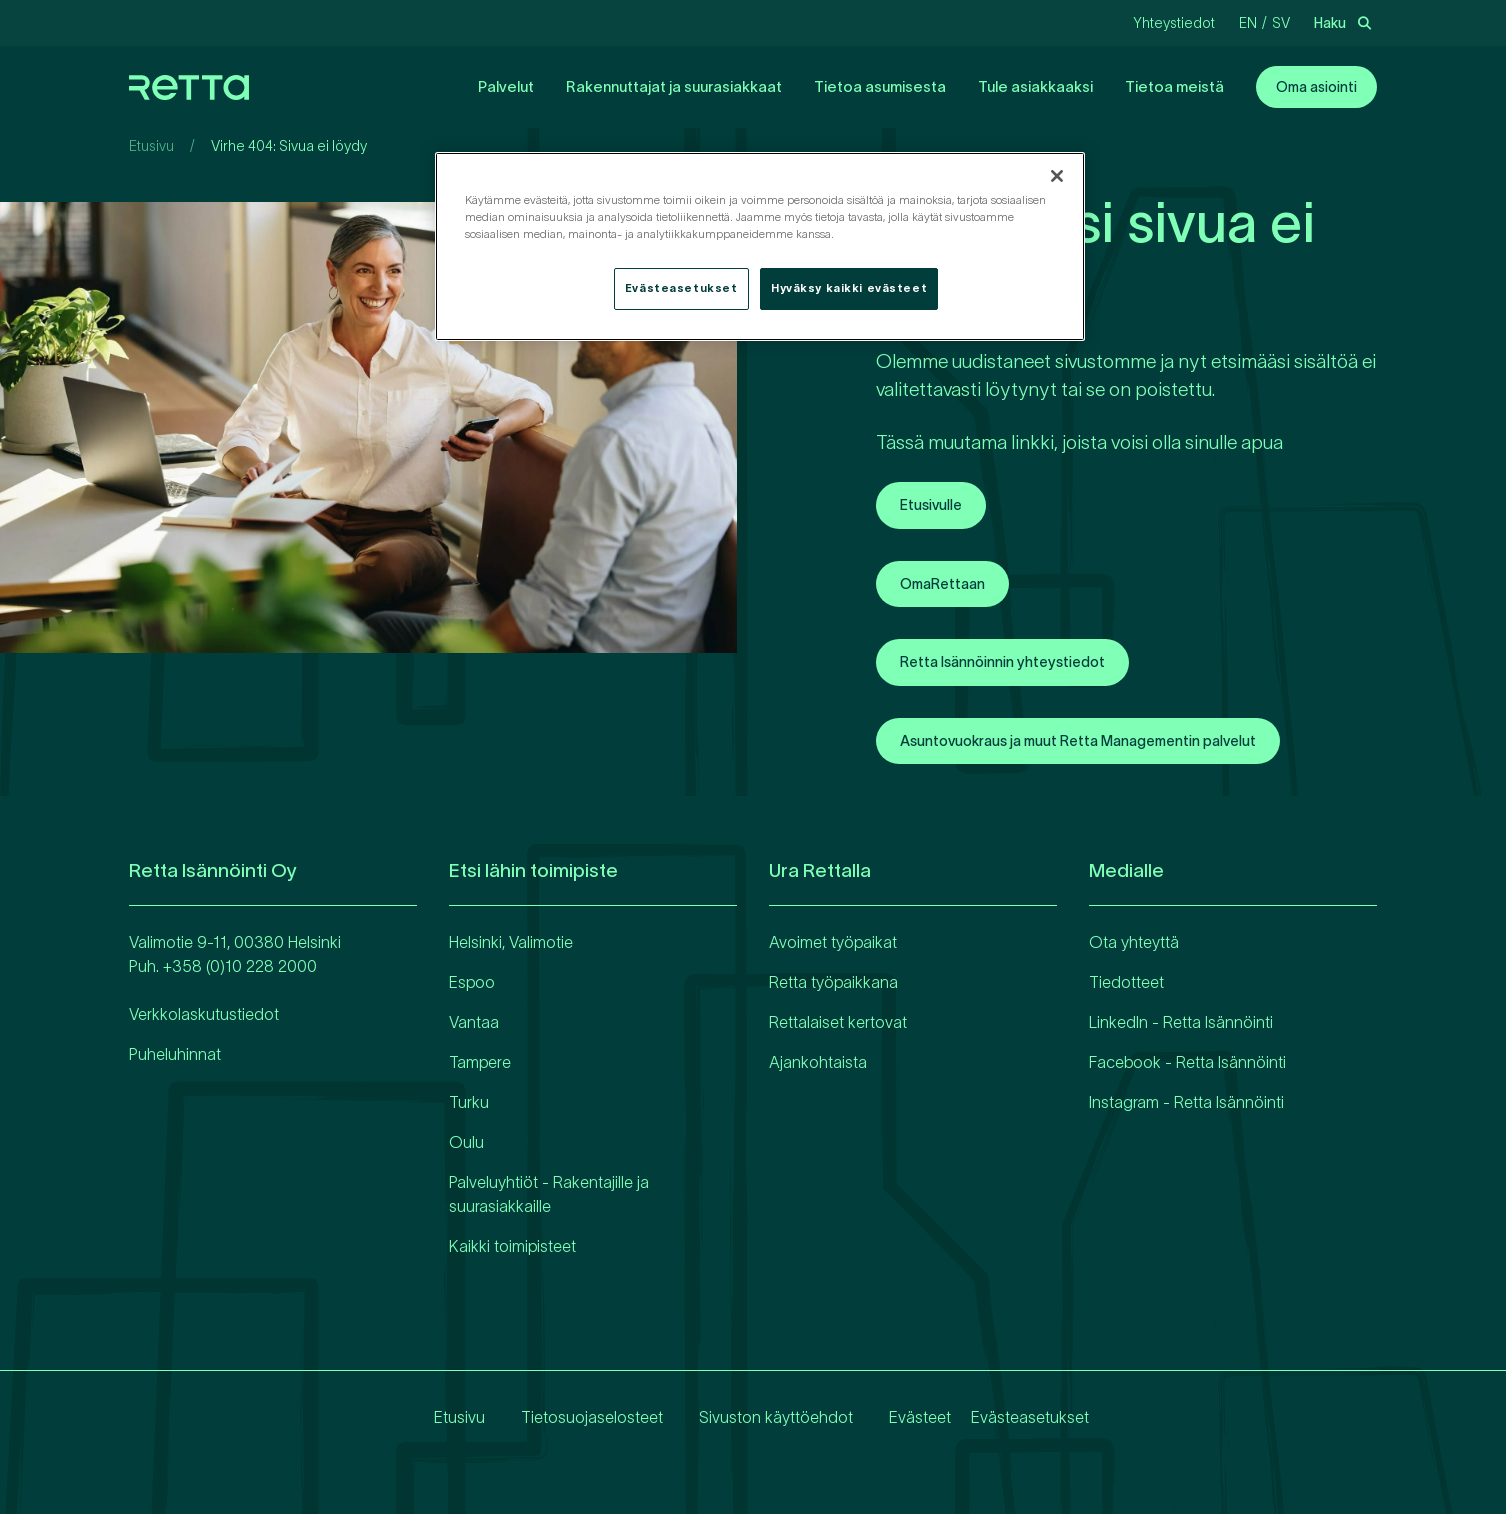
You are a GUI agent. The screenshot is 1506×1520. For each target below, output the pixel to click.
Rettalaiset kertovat (838, 1028)
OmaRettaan (949, 586)
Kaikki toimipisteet (512, 1252)
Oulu (466, 1148)
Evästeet (904, 1423)
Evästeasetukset (1030, 1423)
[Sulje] (1057, 176)
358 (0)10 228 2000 (244, 972)
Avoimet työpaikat (833, 948)
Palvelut (506, 86)
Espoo (472, 988)
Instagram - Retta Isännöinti (1186, 1108)
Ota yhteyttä (1134, 948)
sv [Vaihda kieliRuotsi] (1281, 23)
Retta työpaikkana (833, 988)
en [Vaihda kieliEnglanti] (1248, 23)
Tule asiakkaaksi (1035, 86)
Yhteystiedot (1174, 23)
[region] (760, 246)
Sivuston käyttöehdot (760, 1423)
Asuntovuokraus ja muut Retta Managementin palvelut (1105, 746)
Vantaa (474, 1028)
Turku (469, 1108)
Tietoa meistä (1174, 86)
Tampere (480, 1068)
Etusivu (151, 146)
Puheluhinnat (175, 1060)
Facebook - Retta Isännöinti (1187, 1068)
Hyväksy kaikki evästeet (849, 288)
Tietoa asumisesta (880, 86)
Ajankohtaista (818, 1068)
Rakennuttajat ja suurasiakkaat (674, 86)
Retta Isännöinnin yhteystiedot (1016, 666)
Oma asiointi (1316, 87)
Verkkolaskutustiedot (204, 1020)
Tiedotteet (1126, 988)
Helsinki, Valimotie (511, 948)
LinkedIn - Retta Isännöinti (1181, 1028)
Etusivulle (936, 506)
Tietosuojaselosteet (576, 1423)
